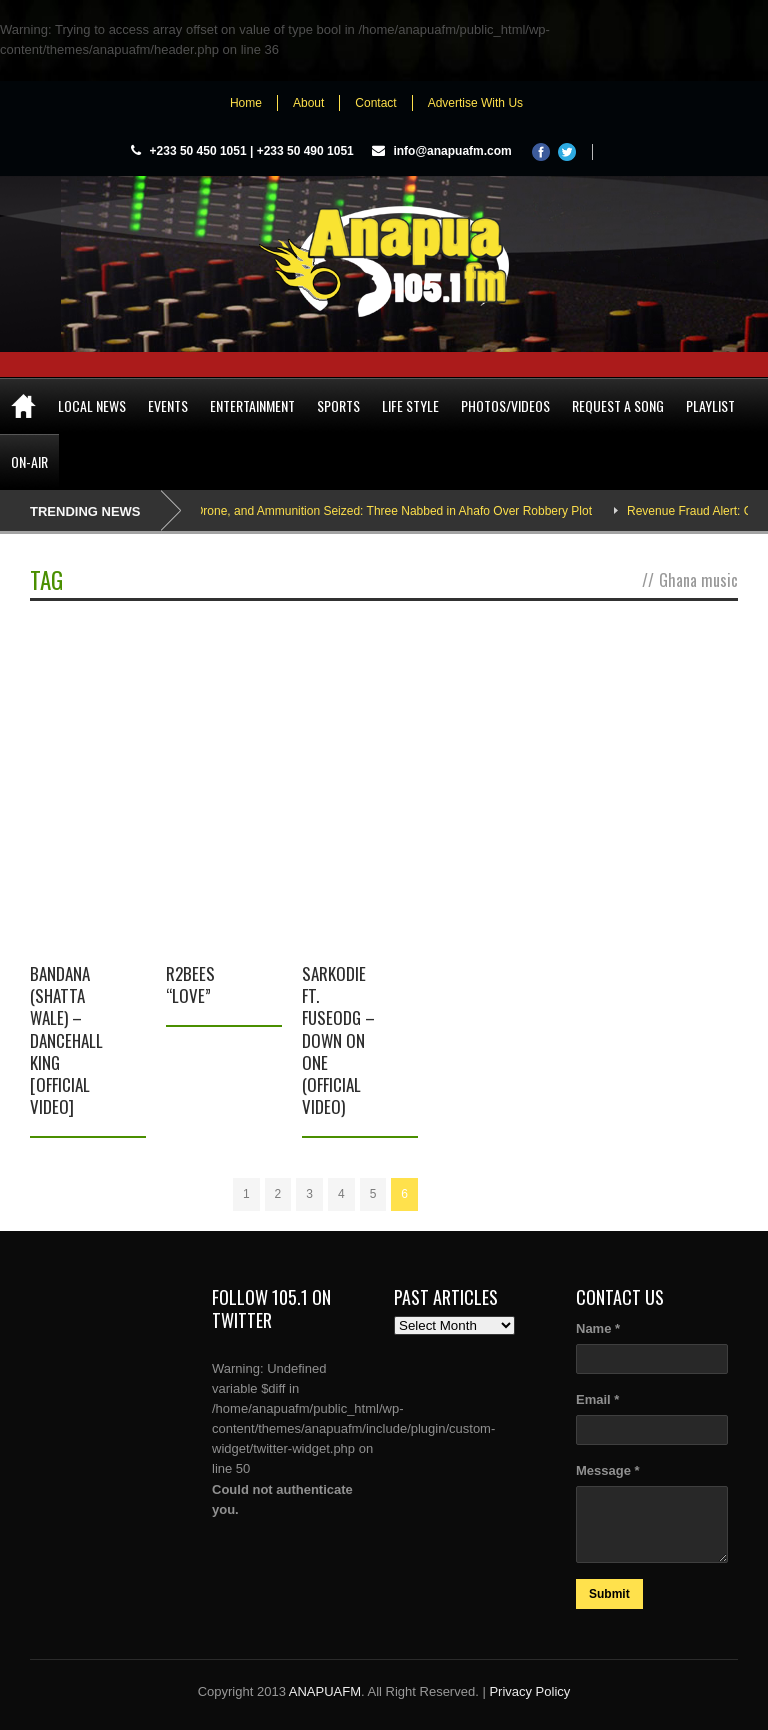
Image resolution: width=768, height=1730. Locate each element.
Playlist (710, 405)
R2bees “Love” (190, 984)
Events (168, 405)
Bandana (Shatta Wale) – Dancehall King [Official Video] (66, 1040)
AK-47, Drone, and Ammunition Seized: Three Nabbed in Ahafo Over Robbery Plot (387, 511)
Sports (338, 405)
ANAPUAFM (325, 1691)
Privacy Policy (529, 1691)
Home (246, 103)
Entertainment (252, 405)
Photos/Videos (505, 405)
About (308, 103)
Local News (92, 405)
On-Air (29, 461)
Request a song (618, 405)
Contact (375, 103)
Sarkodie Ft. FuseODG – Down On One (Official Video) (338, 1040)
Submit (609, 1594)
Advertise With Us (475, 103)
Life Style (410, 405)
